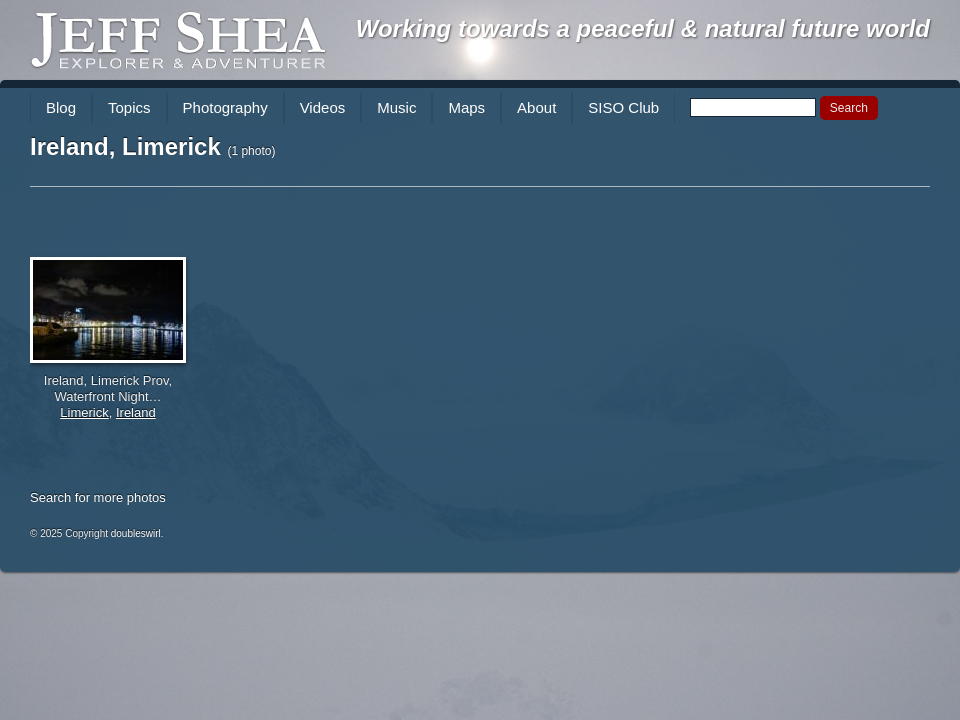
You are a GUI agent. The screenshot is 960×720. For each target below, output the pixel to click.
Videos (323, 107)
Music (396, 107)
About (536, 107)
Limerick (84, 412)
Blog (61, 107)
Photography (225, 107)
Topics (129, 107)
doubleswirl (136, 533)
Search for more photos (98, 497)
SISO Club (623, 107)
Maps (466, 107)
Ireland (136, 412)
